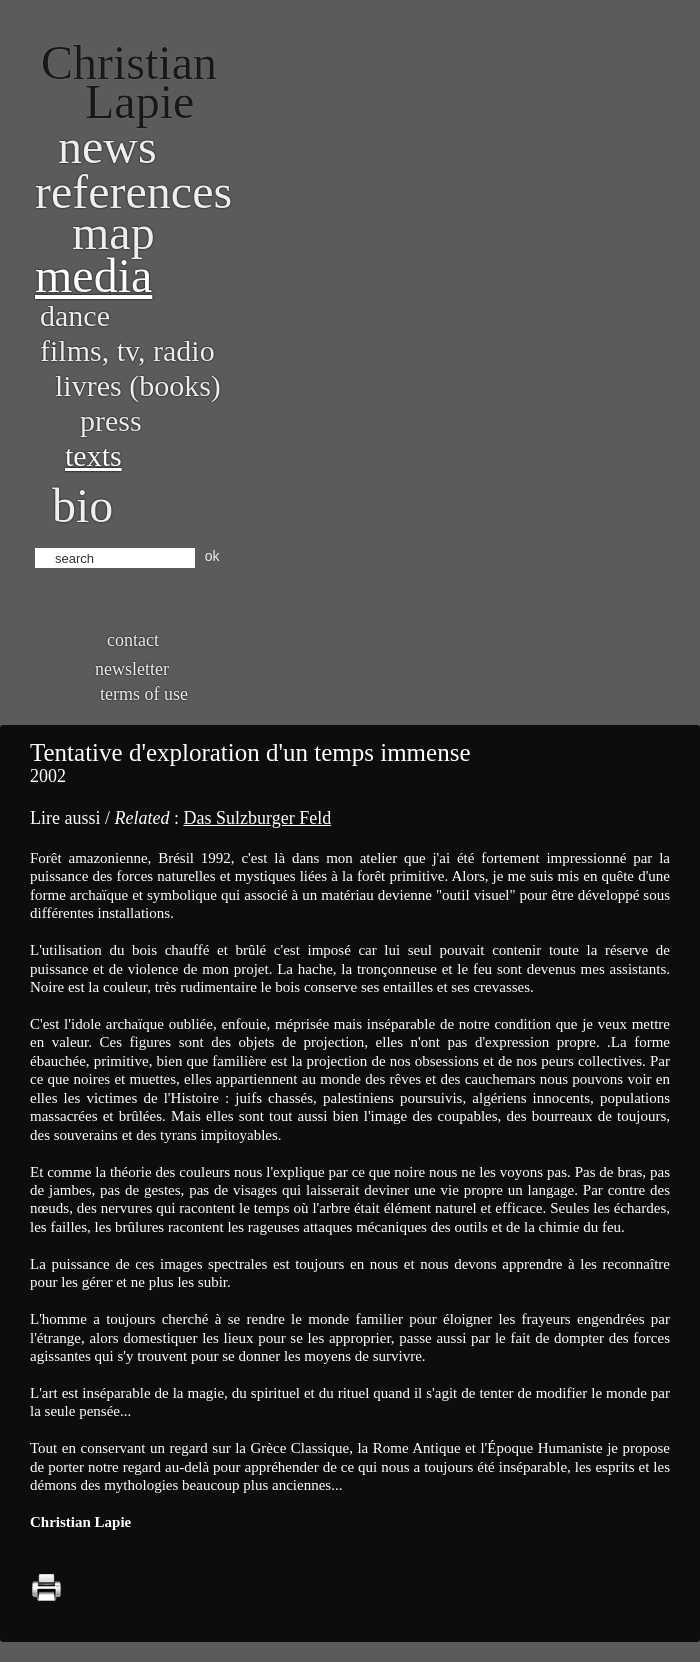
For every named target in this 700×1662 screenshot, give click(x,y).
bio (82, 505)
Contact (133, 640)
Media (93, 275)
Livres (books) (138, 385)
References (133, 191)
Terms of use (144, 694)
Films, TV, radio (127, 350)
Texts (93, 455)
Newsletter (132, 669)
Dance (75, 315)
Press (111, 420)
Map (113, 232)
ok (212, 556)
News (107, 146)
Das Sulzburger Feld (257, 818)
